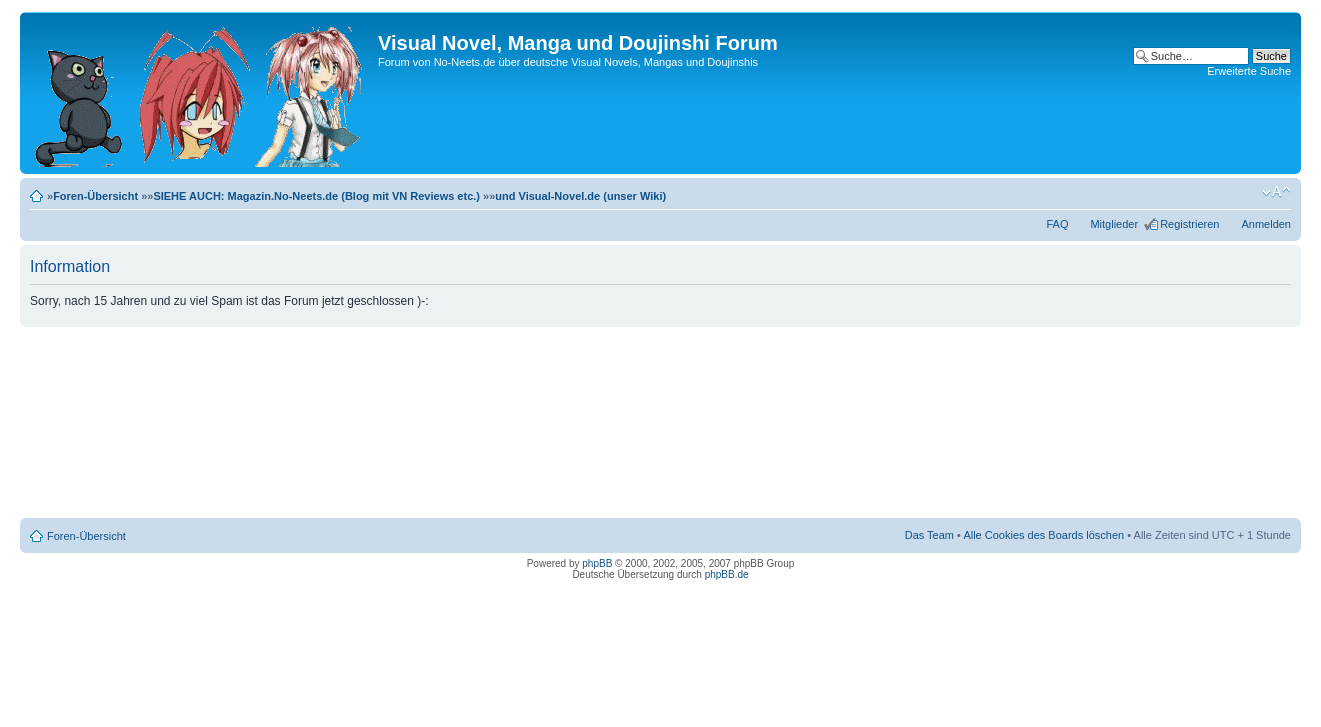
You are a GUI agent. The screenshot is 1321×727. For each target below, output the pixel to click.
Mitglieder (1114, 224)
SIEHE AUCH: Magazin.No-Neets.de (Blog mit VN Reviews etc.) (316, 196)
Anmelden (1266, 224)
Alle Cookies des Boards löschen (1043, 535)
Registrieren (1189, 224)
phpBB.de (727, 574)
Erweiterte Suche (1249, 71)
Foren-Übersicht (95, 196)
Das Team (929, 535)
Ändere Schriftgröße (1276, 192)
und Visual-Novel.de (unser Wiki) (580, 196)
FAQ (1057, 224)
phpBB (597, 563)
